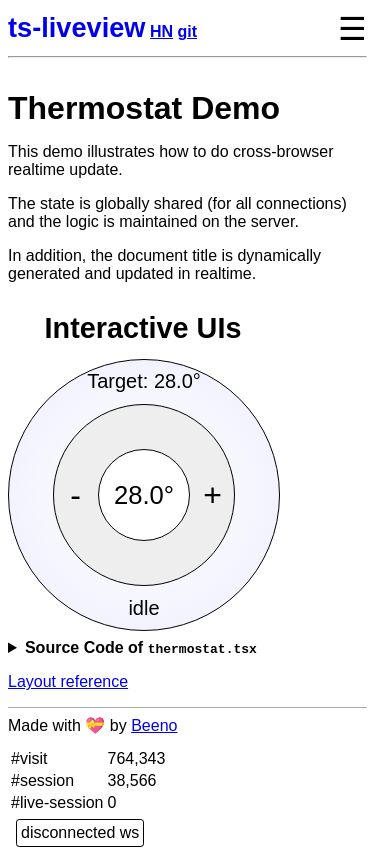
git (188, 31)
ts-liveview (77, 27)
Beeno (154, 725)
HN (161, 31)
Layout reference (68, 681)
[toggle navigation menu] (336, 28)
